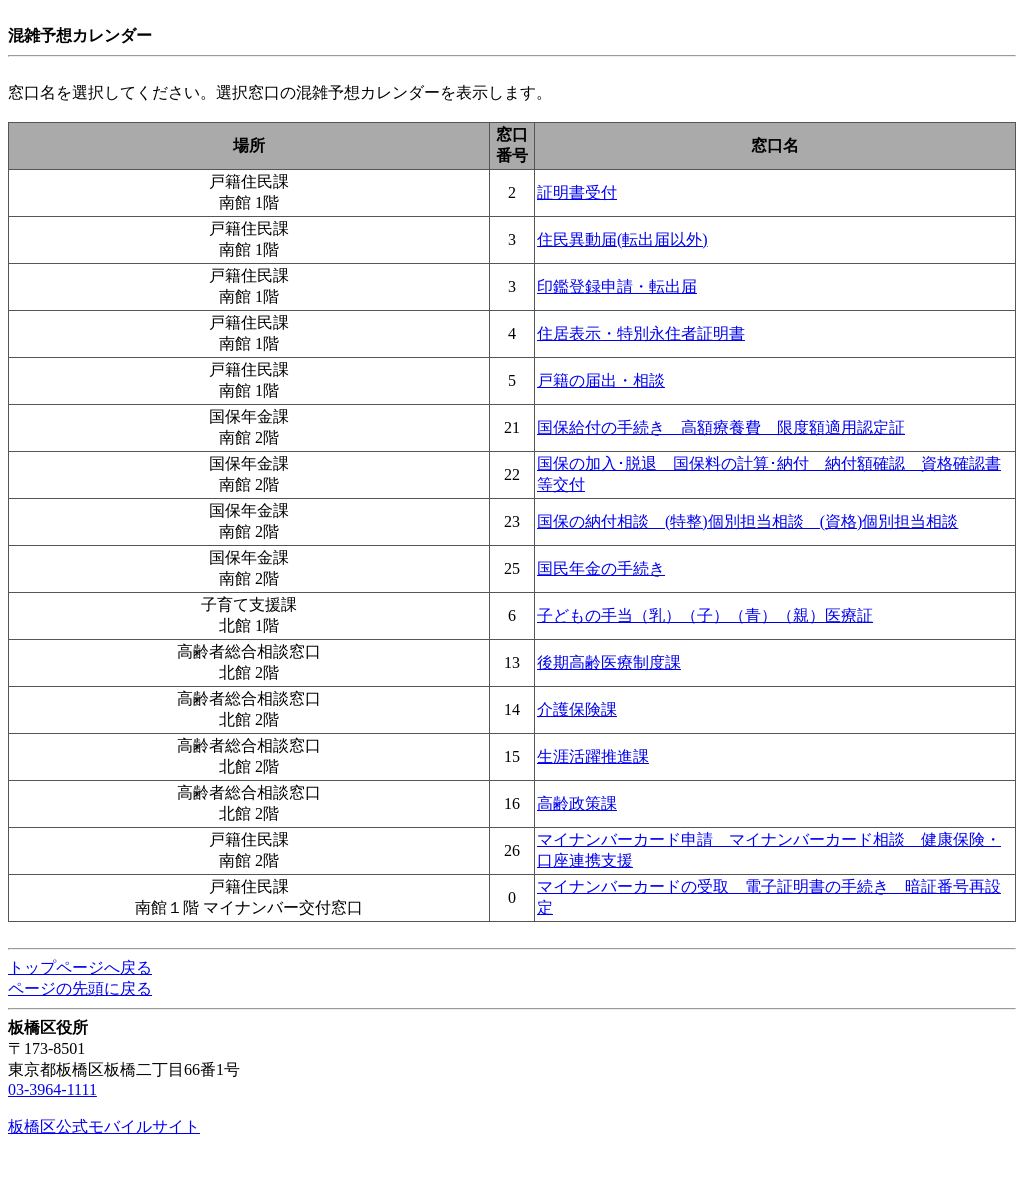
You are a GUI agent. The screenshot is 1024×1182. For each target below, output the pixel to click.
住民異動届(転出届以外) (622, 239)
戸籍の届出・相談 (601, 380)
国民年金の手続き (601, 568)
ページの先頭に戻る (80, 988)
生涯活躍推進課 (593, 756)
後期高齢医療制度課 (609, 662)
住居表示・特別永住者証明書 (641, 333)
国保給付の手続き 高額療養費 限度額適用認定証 (721, 427)
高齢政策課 (577, 803)
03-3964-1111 (52, 1089)
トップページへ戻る (80, 967)
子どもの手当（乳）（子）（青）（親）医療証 (705, 615)
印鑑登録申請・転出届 (617, 286)
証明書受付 (577, 192)
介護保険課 (577, 709)
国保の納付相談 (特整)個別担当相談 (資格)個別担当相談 (747, 521)
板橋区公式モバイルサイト (104, 1126)
